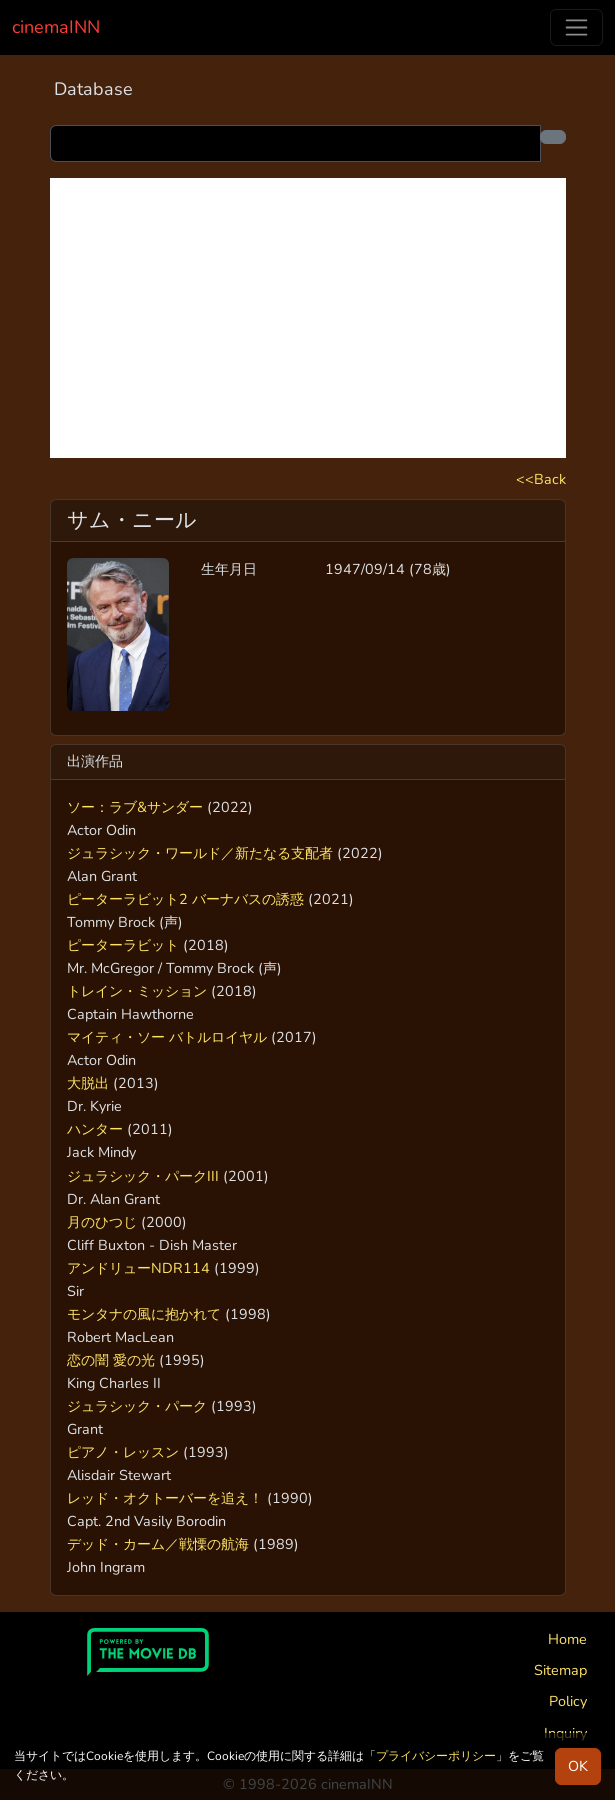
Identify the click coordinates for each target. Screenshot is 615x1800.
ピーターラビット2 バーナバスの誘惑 (185, 899)
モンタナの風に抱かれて (144, 1314)
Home (567, 1639)
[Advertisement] (308, 318)
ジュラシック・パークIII (143, 1176)
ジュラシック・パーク (137, 1406)
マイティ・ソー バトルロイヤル (167, 1037)
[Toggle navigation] (576, 27)
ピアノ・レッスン (123, 1452)
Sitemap (560, 1670)
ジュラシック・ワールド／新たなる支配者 (200, 853)
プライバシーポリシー (436, 1756)
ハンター (95, 1129)
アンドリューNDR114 (138, 1268)
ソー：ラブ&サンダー (135, 807)
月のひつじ (102, 1222)
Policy (568, 1701)
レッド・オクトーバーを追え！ (165, 1498)
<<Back (541, 479)
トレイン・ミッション (137, 991)
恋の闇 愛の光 (111, 1360)
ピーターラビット (123, 945)
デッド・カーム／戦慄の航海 (158, 1544)
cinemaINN (56, 27)
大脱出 (88, 1083)
